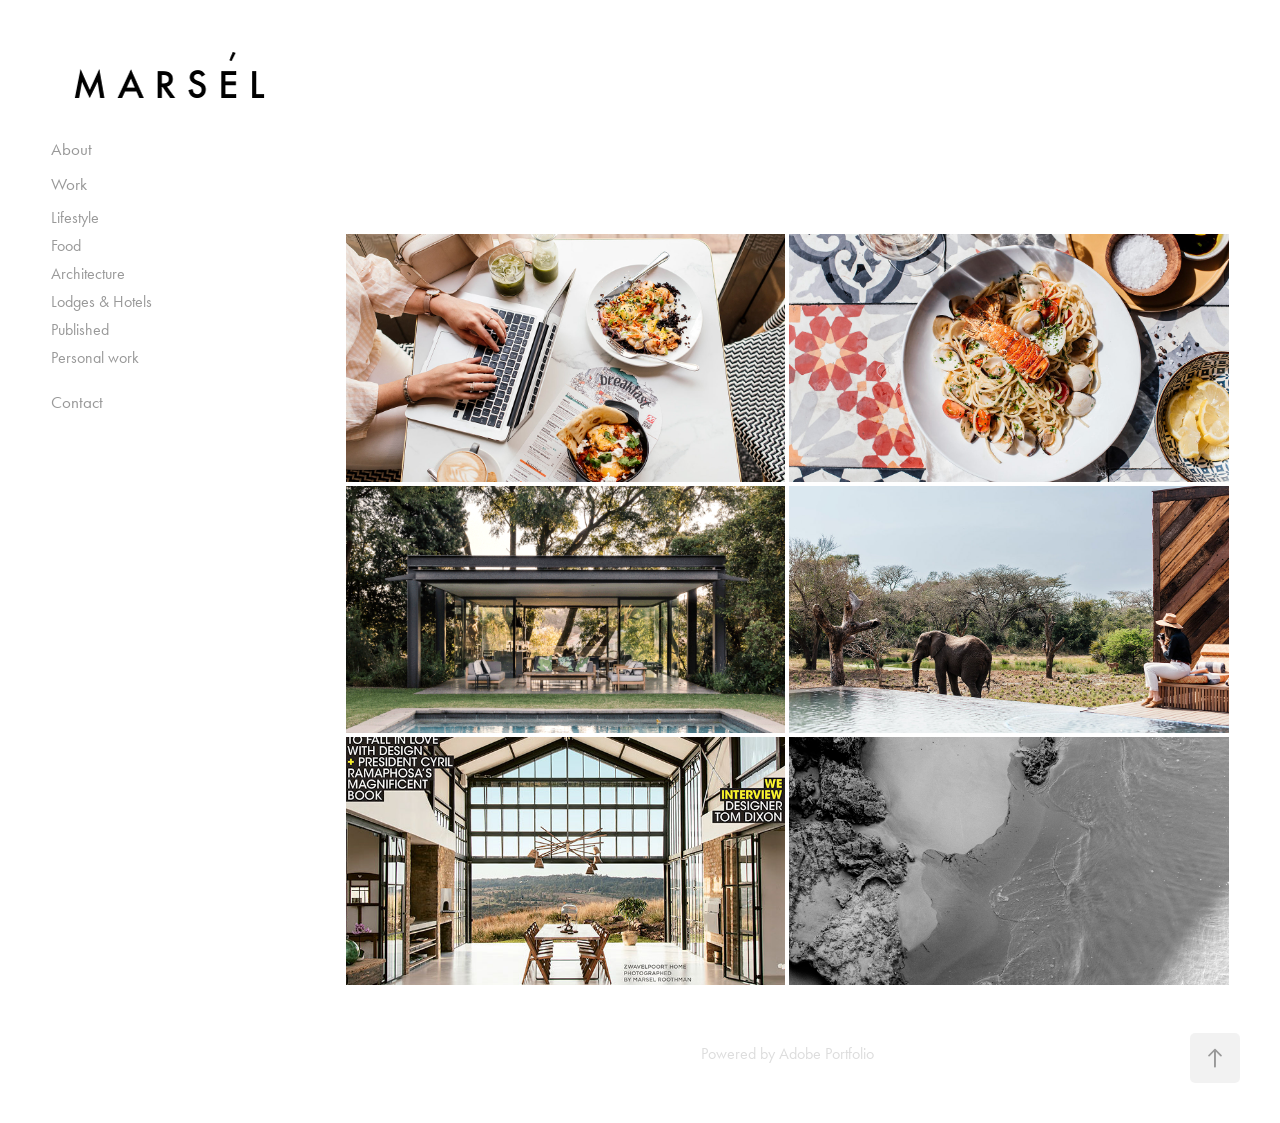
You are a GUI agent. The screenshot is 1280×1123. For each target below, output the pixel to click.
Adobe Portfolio (826, 1053)
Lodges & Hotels (101, 301)
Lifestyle (75, 217)
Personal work (95, 357)
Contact (77, 402)
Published (80, 329)
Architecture (88, 273)
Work (69, 184)
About (71, 149)
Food (66, 245)
